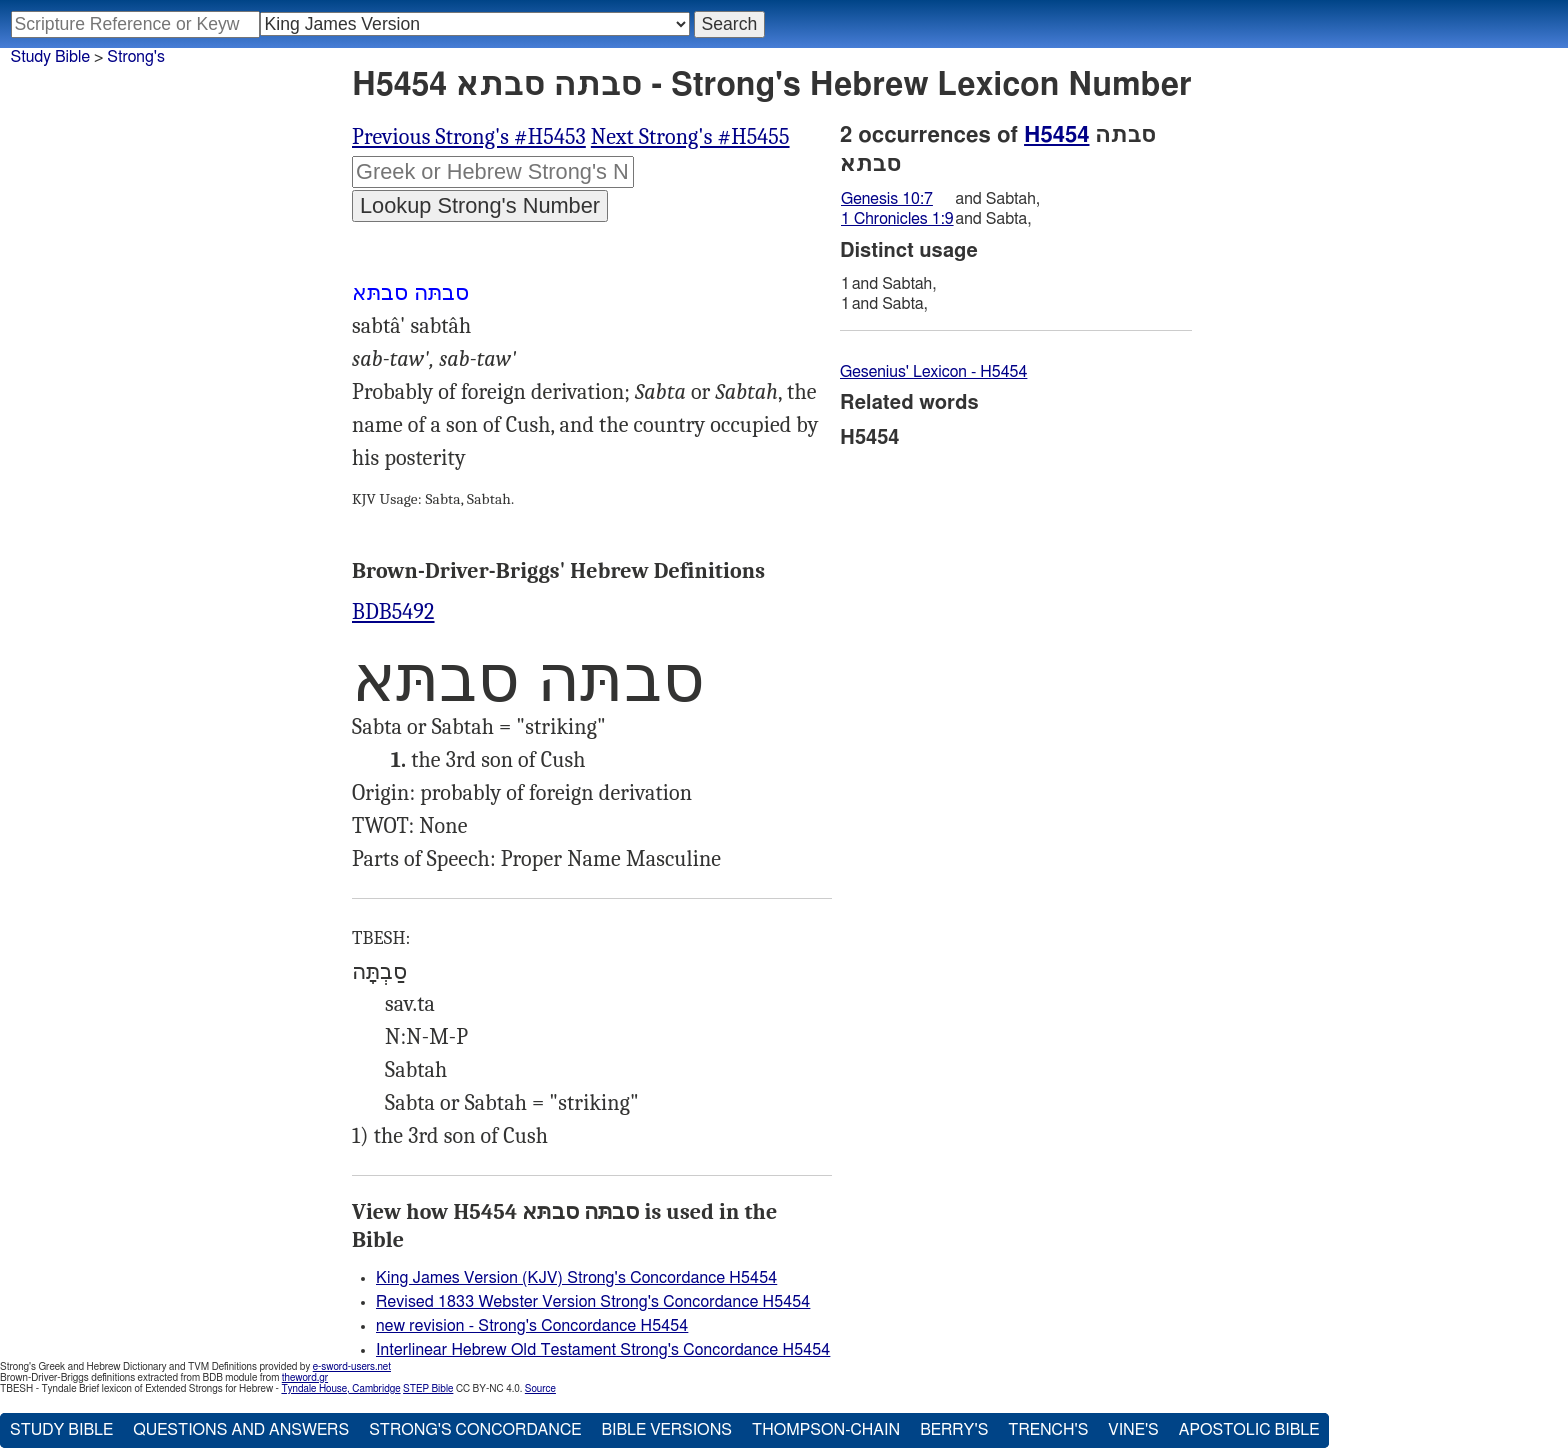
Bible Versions (666, 1430)
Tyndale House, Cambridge (340, 1389)
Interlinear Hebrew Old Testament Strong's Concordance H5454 (603, 1350)
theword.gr (305, 1378)
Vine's (1133, 1430)
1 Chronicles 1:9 (897, 219)
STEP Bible (428, 1389)
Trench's (1048, 1430)
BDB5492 (393, 612)
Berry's (954, 1430)
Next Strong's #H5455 (690, 137)
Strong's (136, 57)
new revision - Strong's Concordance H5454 (532, 1326)
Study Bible (50, 57)
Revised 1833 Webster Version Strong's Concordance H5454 (593, 1302)
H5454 (1056, 135)
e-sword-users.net (352, 1367)
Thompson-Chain (826, 1430)
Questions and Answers (241, 1430)
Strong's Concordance (475, 1430)
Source (540, 1389)
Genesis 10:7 (887, 199)
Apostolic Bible (1249, 1430)
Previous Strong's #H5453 (469, 137)
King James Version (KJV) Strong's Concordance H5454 (576, 1278)
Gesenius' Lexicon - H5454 (933, 372)
